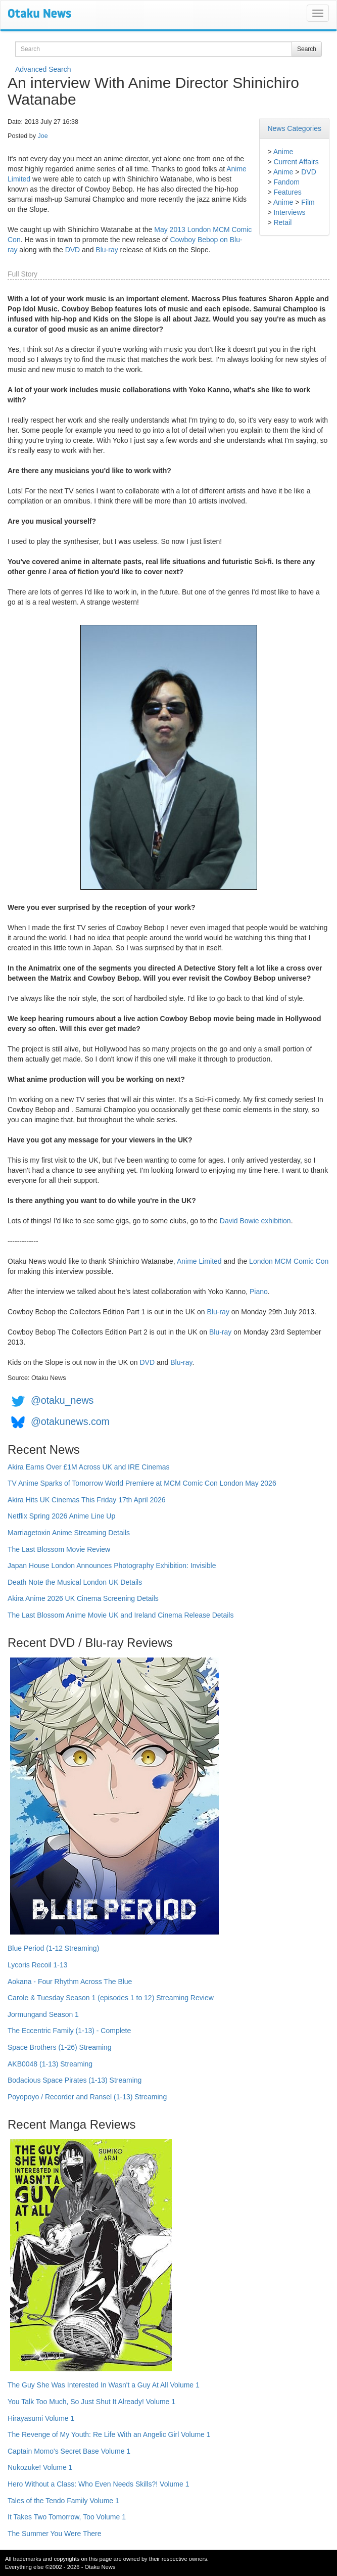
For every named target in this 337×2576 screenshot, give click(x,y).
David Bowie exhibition (255, 1221)
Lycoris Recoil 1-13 (38, 1965)
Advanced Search (43, 69)
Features (287, 192)
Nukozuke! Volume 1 (40, 2467)
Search (306, 49)
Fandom (286, 182)
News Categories (294, 128)
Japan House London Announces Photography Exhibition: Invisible (112, 1565)
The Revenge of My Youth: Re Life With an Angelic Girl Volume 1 (109, 2434)
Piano (259, 1291)
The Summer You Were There (54, 2533)
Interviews (289, 212)
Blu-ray (106, 250)
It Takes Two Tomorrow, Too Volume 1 (67, 2517)
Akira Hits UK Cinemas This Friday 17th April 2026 (87, 1500)
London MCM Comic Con (288, 1261)
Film (307, 202)
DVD (308, 172)
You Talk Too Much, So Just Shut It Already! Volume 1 (91, 2402)
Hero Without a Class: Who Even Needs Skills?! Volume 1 (98, 2484)
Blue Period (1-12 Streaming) (53, 1948)
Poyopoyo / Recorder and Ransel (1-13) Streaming (87, 2097)
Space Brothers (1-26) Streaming (59, 2047)
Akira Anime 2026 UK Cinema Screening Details (83, 1598)
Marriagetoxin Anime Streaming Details (69, 1533)
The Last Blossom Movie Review (59, 1549)
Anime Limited (199, 1261)
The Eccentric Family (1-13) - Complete (69, 2031)
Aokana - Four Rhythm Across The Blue (70, 1981)
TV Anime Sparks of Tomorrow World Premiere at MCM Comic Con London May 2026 (142, 1483)
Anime (283, 152)
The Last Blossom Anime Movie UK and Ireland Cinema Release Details (120, 1615)
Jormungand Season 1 (43, 2014)
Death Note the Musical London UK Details (75, 1582)
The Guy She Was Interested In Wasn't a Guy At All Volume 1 (104, 2385)
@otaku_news (62, 1400)
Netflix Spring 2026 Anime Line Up (61, 1516)
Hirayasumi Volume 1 (41, 2418)
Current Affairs (295, 162)
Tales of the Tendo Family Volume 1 (63, 2501)
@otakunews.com (70, 1421)
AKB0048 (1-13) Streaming (50, 2064)
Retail (282, 222)
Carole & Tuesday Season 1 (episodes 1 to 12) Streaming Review (111, 1998)
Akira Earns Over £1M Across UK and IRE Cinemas (89, 1467)
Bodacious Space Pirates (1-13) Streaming (74, 2080)
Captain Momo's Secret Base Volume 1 (69, 2451)
